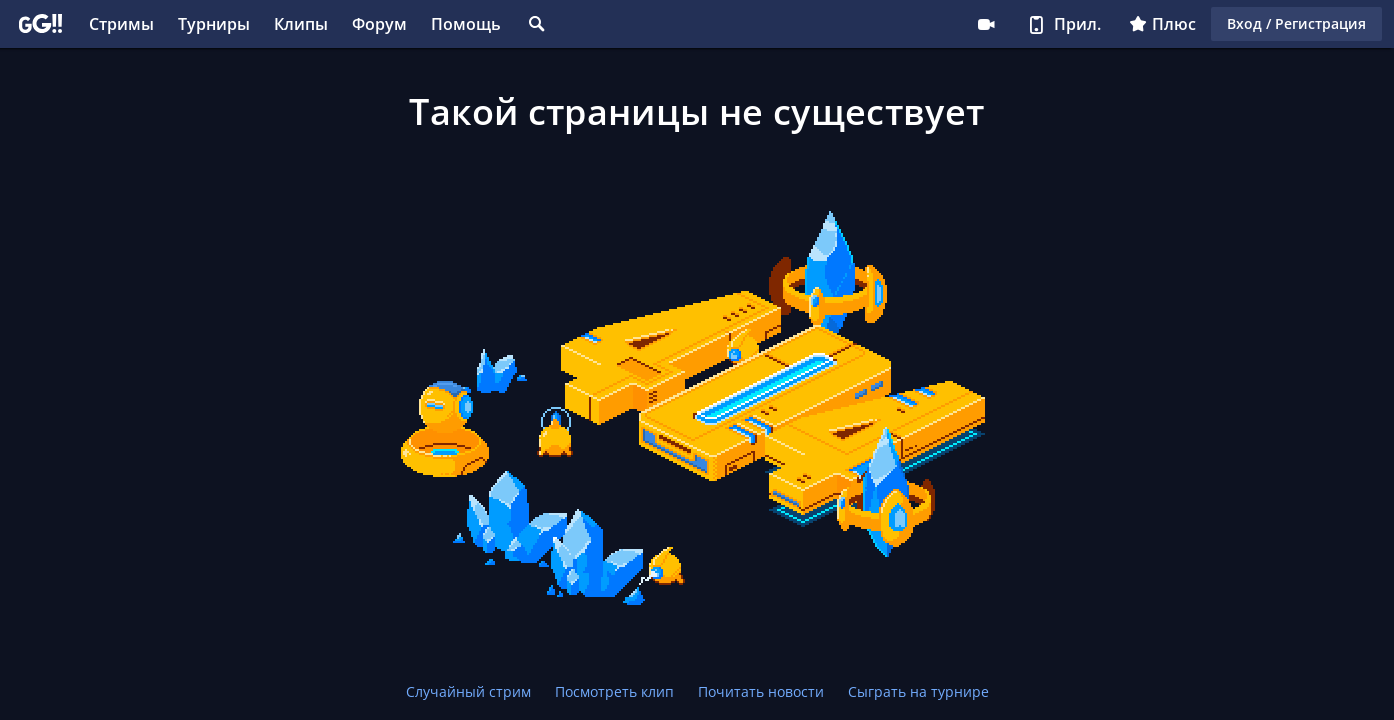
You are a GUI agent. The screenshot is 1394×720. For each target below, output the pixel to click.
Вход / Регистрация (1296, 23)
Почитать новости (761, 691)
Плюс (1162, 24)
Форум (379, 24)
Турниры (214, 24)
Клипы (301, 24)
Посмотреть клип (614, 691)
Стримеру (986, 24)
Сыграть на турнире (918, 691)
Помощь (466, 24)
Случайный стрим (468, 691)
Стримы (121, 24)
